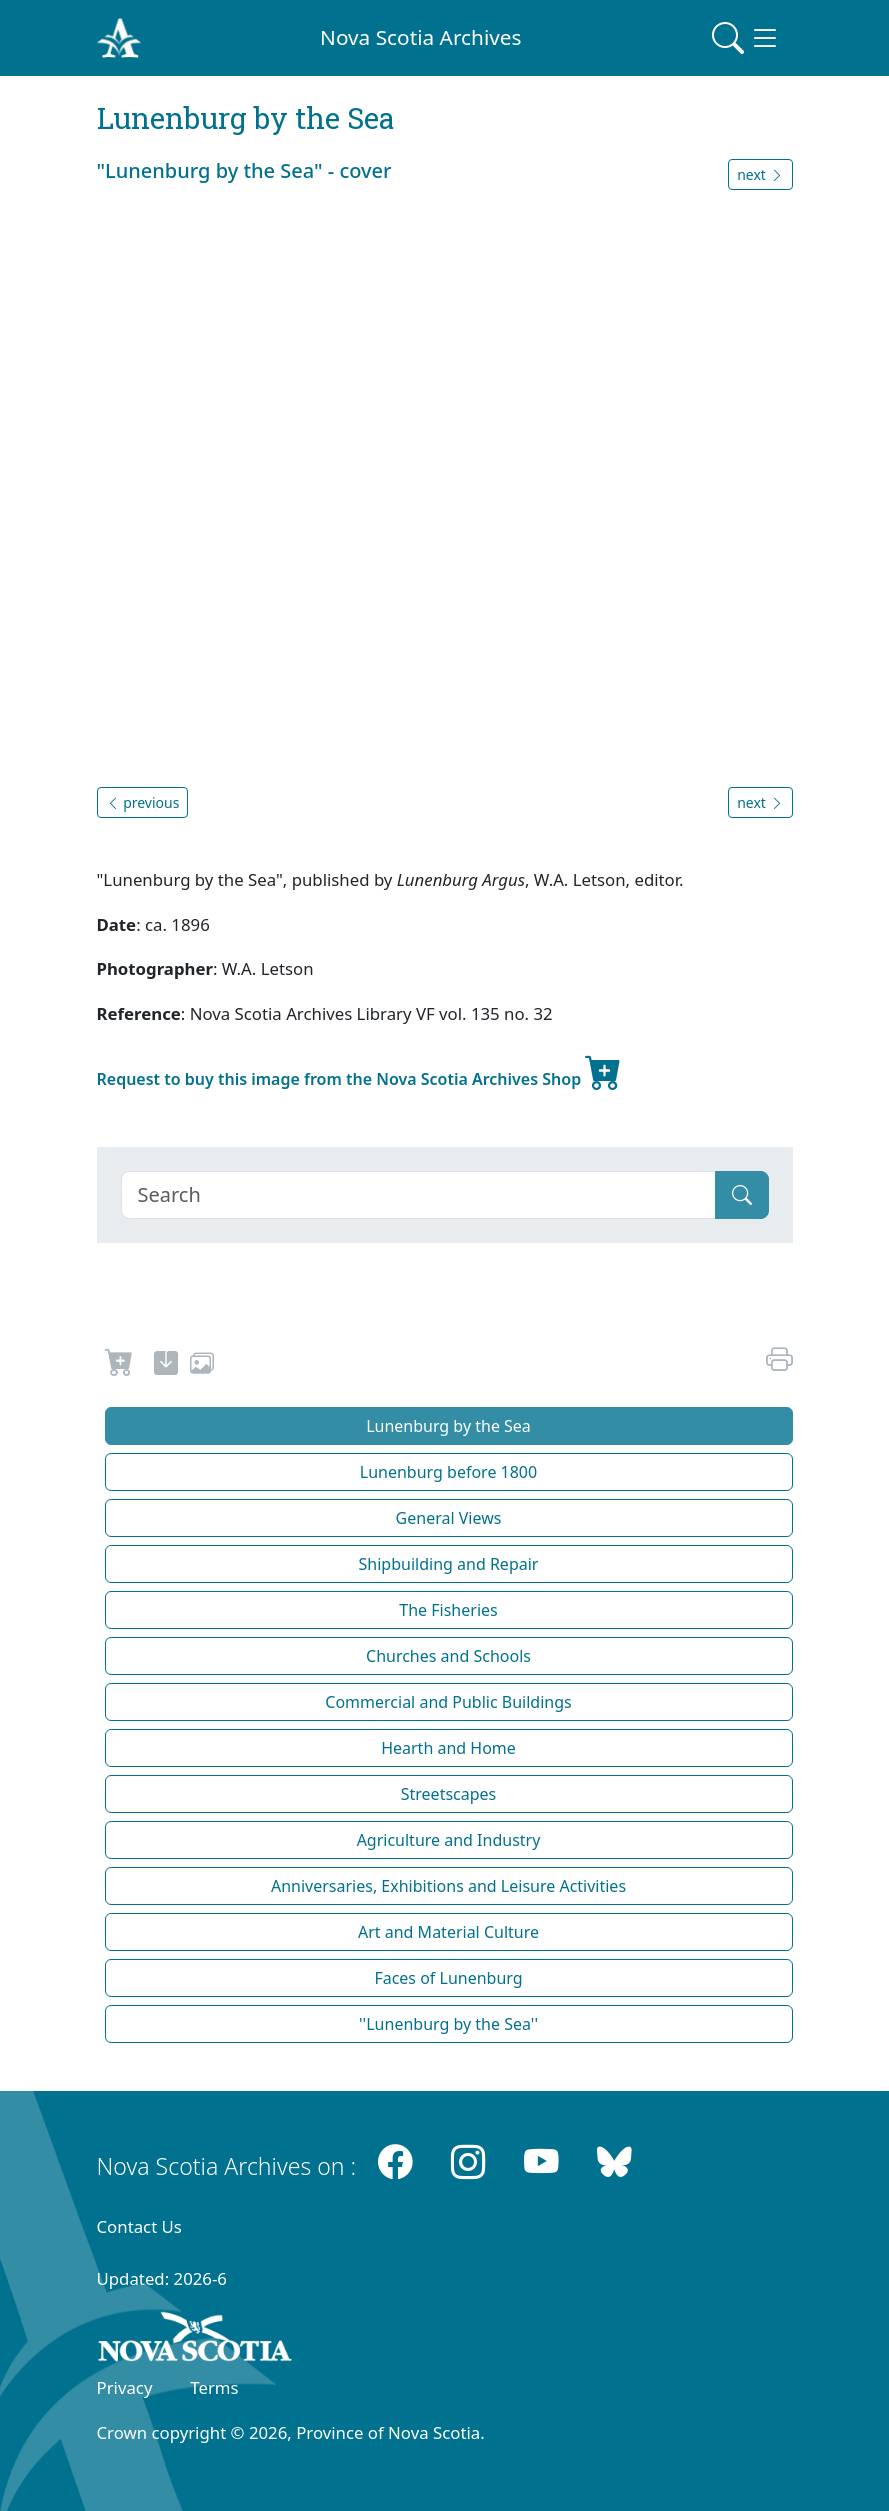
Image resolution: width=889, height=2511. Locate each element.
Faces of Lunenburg (448, 1978)
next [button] (760, 174)
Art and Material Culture (448, 1932)
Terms (214, 2387)
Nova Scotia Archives (420, 37)
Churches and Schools (448, 1656)
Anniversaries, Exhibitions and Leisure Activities (448, 1886)
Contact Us (139, 2226)
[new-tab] (166, 1366)
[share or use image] (202, 1366)
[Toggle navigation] (746, 38)
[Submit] (742, 1195)
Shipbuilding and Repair (449, 1564)
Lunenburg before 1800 (448, 1472)
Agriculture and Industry (449, 1840)
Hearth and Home (448, 1748)
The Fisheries (448, 1610)
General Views (449, 1518)
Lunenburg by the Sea (448, 1426)
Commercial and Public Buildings (448, 1702)
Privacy (125, 2387)
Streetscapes (449, 1794)
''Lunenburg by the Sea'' (448, 2024)
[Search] (418, 1195)
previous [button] (143, 802)
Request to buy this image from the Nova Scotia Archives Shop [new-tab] (360, 1071)
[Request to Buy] (119, 1366)
